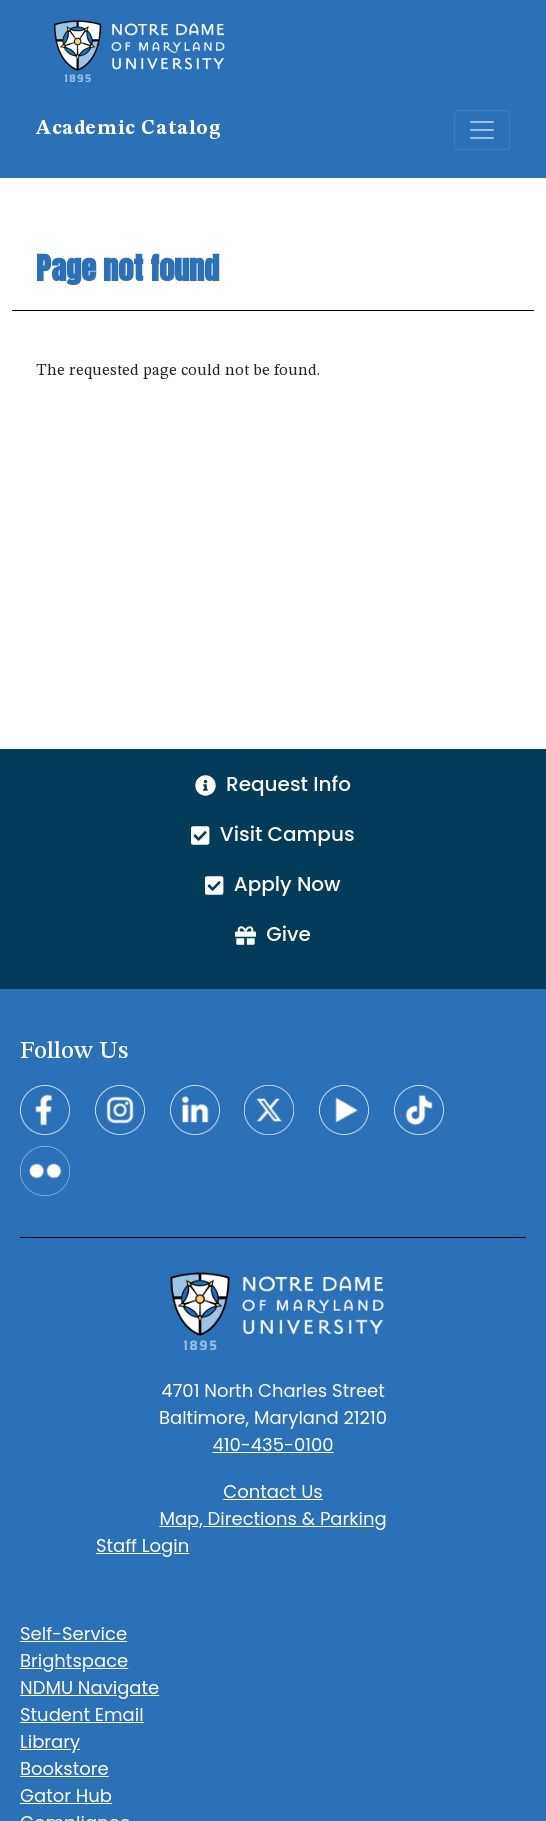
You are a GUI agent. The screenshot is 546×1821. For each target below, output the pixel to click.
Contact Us (273, 1491)
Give (273, 934)
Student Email (82, 1714)
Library (50, 1741)
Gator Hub (66, 1795)
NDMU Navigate (89, 1687)
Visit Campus (272, 834)
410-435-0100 (272, 1444)
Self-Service (73, 1633)
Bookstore (64, 1768)
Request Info (273, 784)
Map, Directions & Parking (272, 1518)
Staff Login (142, 1545)
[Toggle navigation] (482, 130)
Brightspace (74, 1660)
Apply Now (272, 884)
